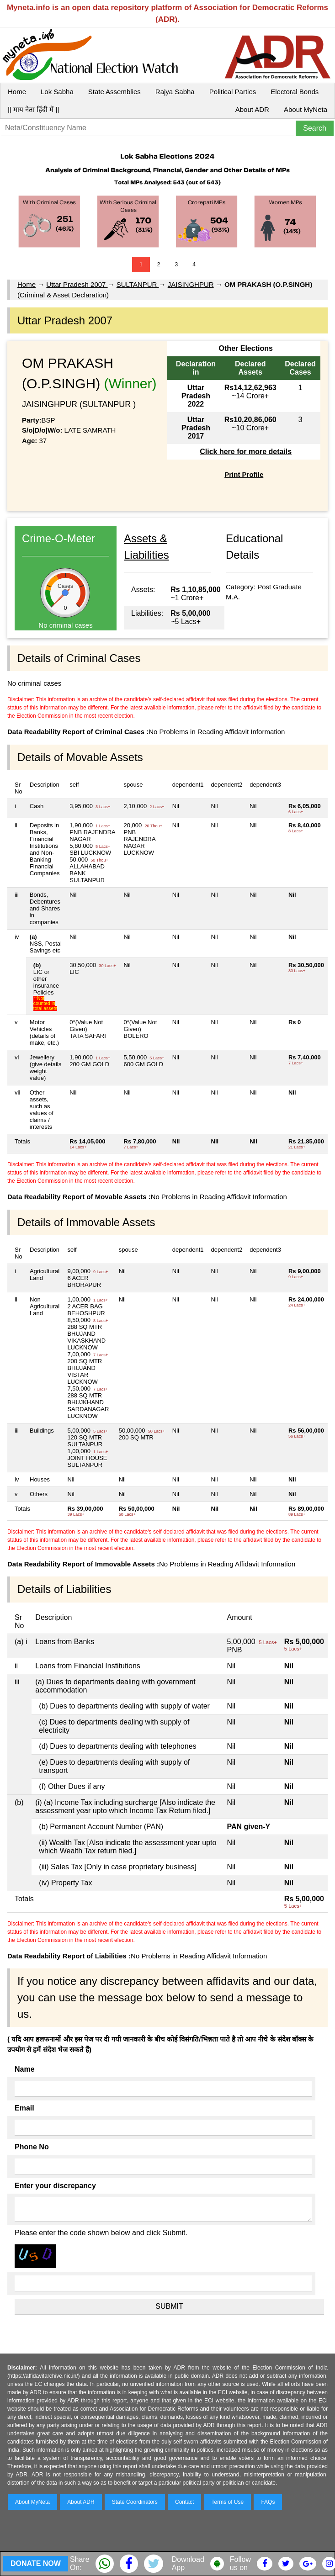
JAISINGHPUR (191, 284)
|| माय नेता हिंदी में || (33, 109)
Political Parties (232, 91)
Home (17, 91)
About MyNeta (305, 109)
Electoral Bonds (295, 91)
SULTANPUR (138, 284)
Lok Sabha (57, 91)
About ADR (252, 109)
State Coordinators (135, 2502)
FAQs (268, 2502)
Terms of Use (228, 2502)
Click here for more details (246, 451)
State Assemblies (114, 91)
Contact (184, 2502)
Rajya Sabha (175, 91)
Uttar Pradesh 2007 (76, 284)
